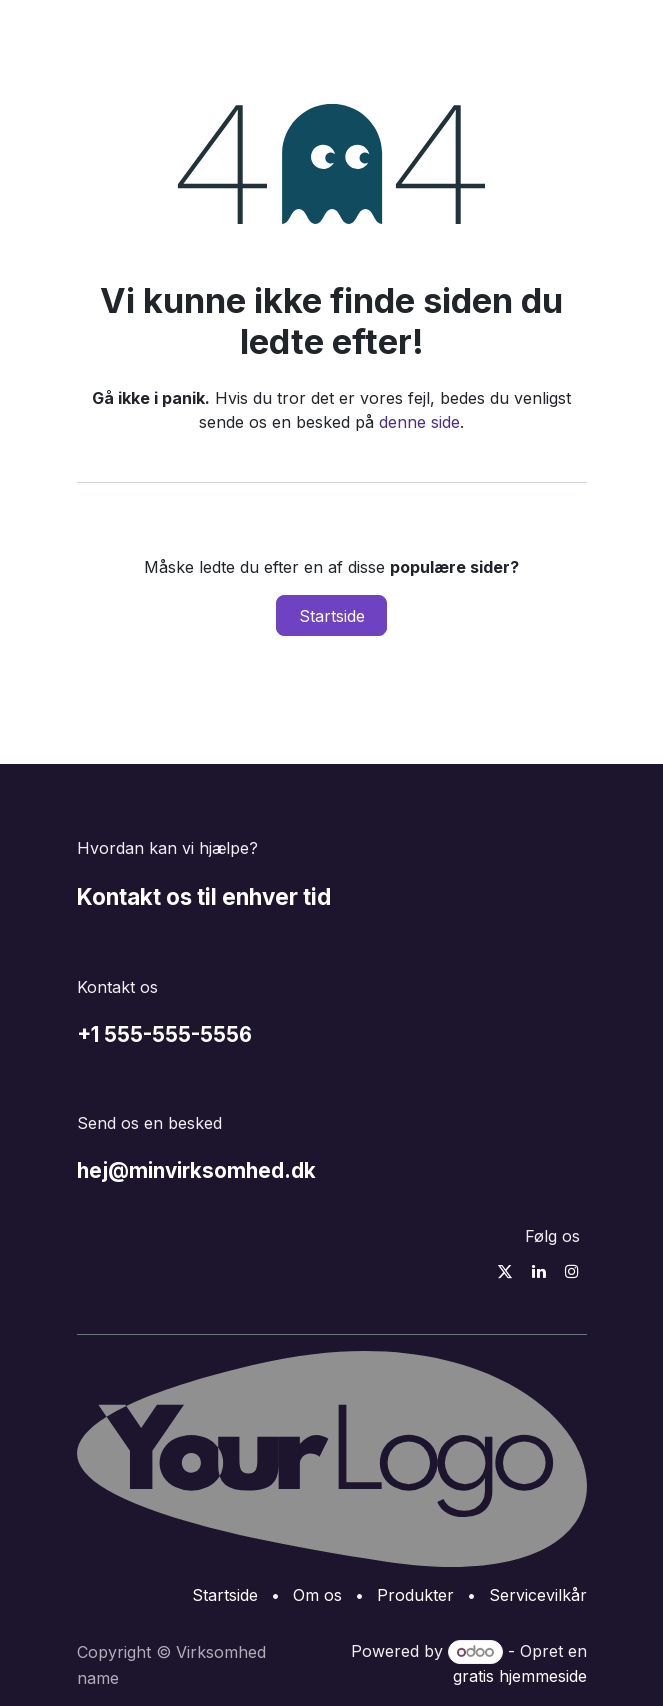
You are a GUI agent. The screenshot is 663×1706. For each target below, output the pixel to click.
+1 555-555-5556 (164, 1034)
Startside (332, 616)
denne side (419, 422)
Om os (317, 1595)
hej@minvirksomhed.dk (196, 1170)
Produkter (415, 1595)
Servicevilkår (538, 1595)
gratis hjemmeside (520, 1676)
